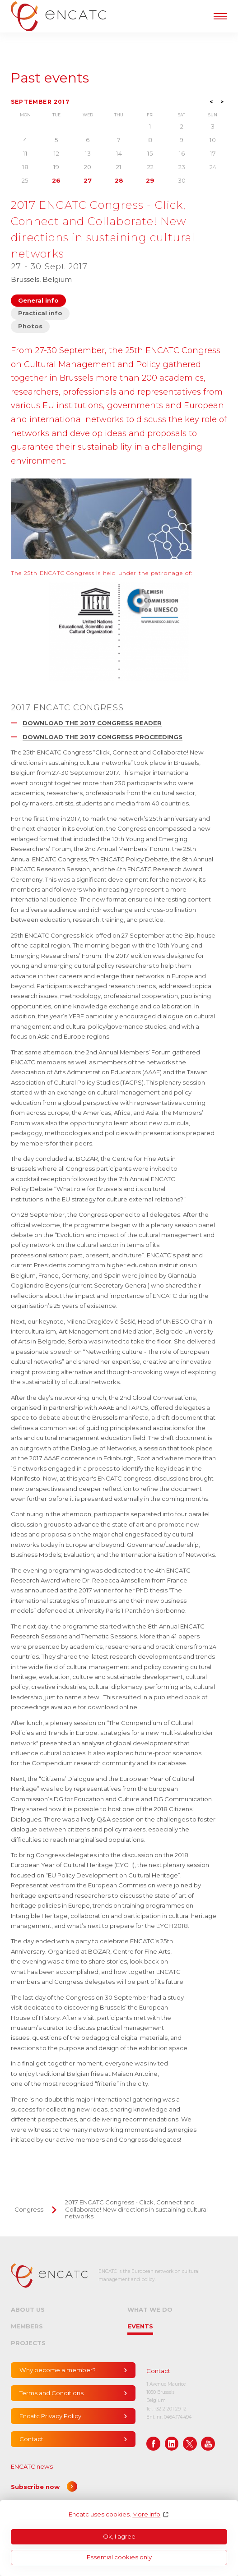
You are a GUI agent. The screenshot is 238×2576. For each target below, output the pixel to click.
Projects (28, 2342)
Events (140, 2326)
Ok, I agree (119, 2536)
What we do (150, 2309)
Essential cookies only (119, 2557)
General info (38, 300)
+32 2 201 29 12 (170, 2409)
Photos (30, 326)
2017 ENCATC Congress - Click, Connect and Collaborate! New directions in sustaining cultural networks (136, 2209)
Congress (28, 2209)
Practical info (40, 313)
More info (146, 2514)
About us (28, 2309)
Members (27, 2326)
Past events (50, 78)
